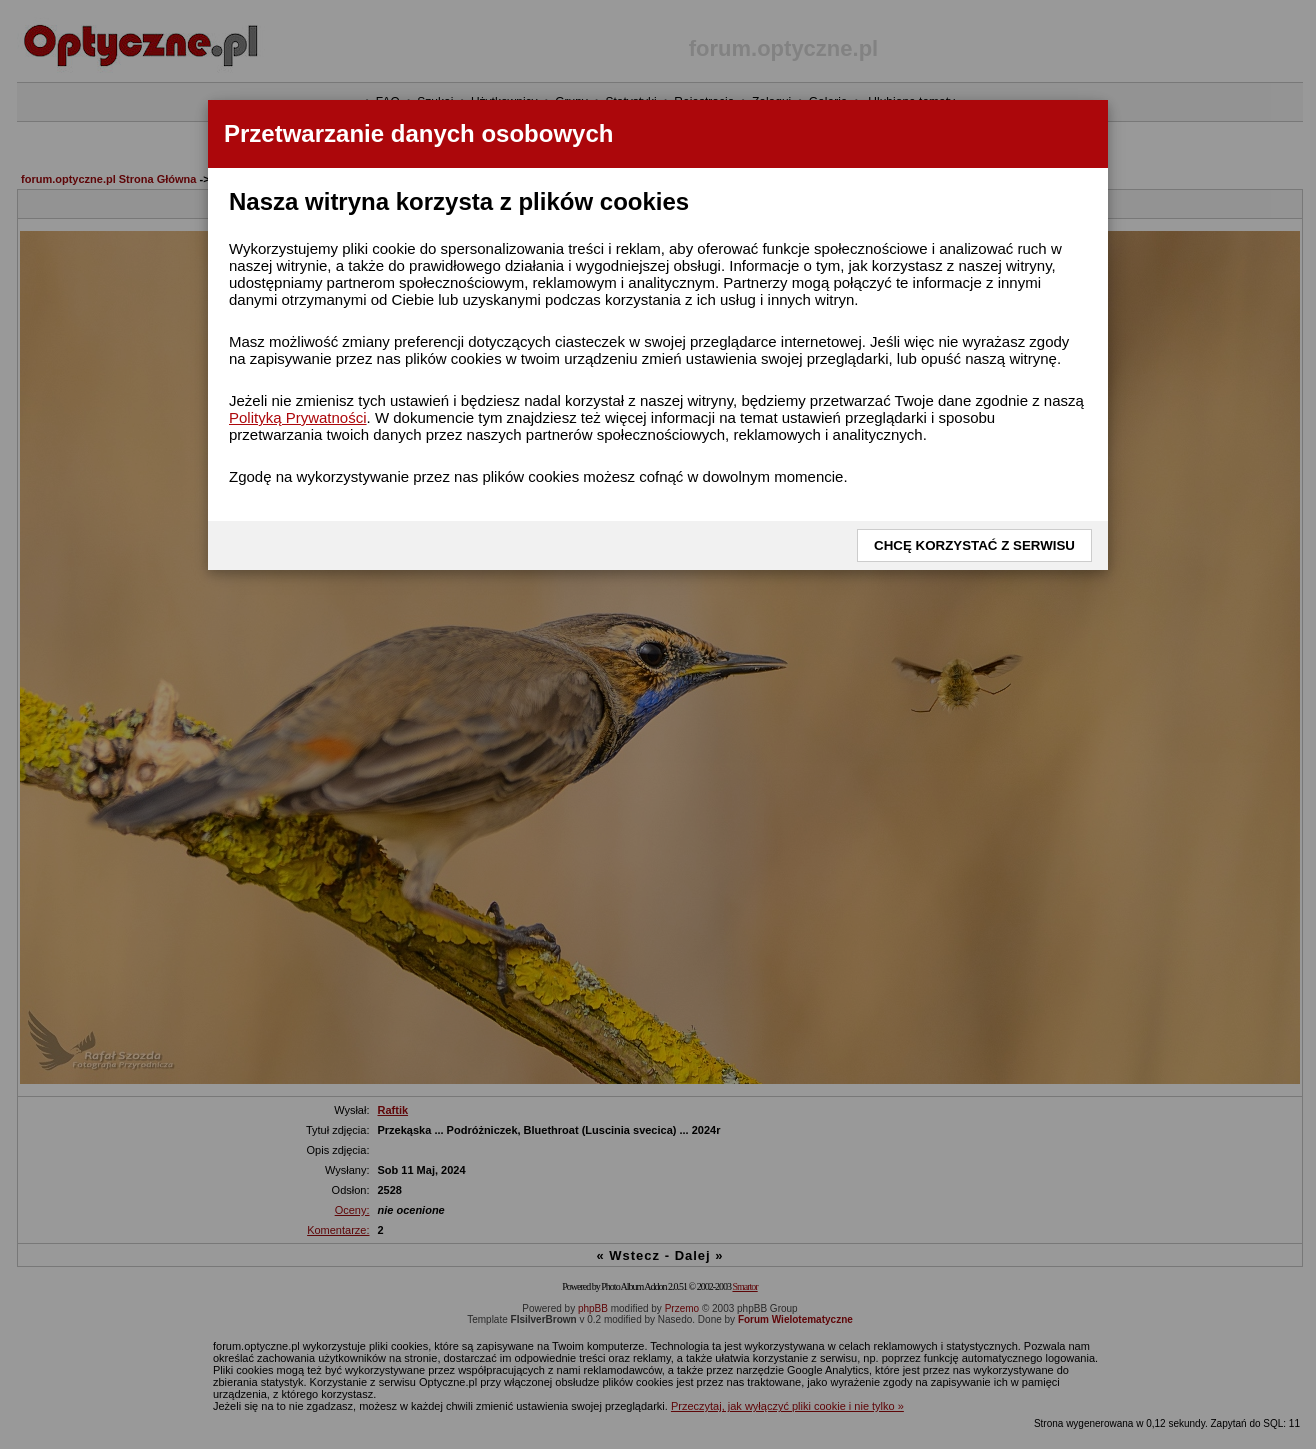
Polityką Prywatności (298, 417)
